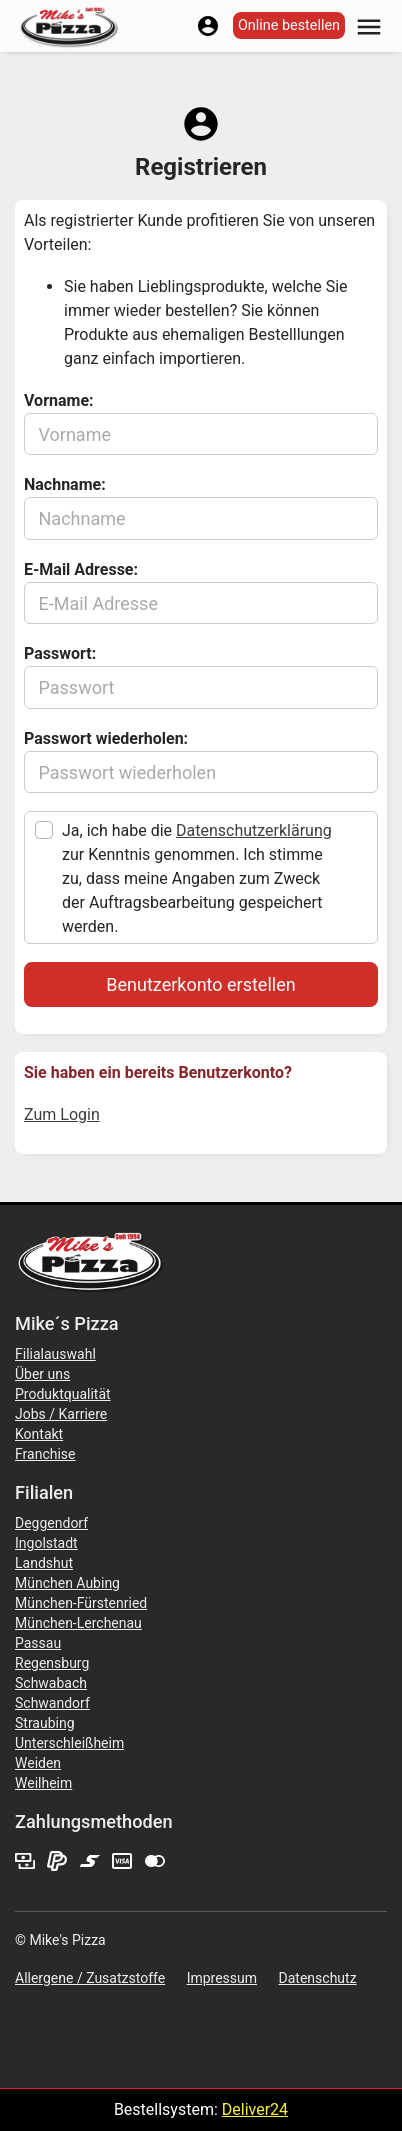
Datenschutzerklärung (254, 830)
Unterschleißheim (69, 1743)
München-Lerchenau (78, 1623)
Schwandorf (52, 1703)
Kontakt (39, 1434)
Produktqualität (63, 1394)
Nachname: (65, 484)
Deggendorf (51, 1523)
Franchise (45, 1454)
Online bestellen (289, 25)
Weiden (38, 1763)
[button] (369, 25)
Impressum (222, 1978)
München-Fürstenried (81, 1603)
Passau (38, 1643)
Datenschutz (318, 1978)
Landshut (44, 1563)
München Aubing (67, 1583)
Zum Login (62, 1114)
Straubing (45, 1723)
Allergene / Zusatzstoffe (90, 1978)
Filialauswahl (55, 1354)
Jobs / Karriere (61, 1414)
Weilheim (43, 1783)
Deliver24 (255, 2109)
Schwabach (51, 1683)
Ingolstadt (46, 1543)
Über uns (42, 1374)
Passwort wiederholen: (106, 738)
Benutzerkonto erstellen (200, 984)
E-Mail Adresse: (81, 569)
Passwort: (60, 653)
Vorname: (59, 400)
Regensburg (52, 1663)
